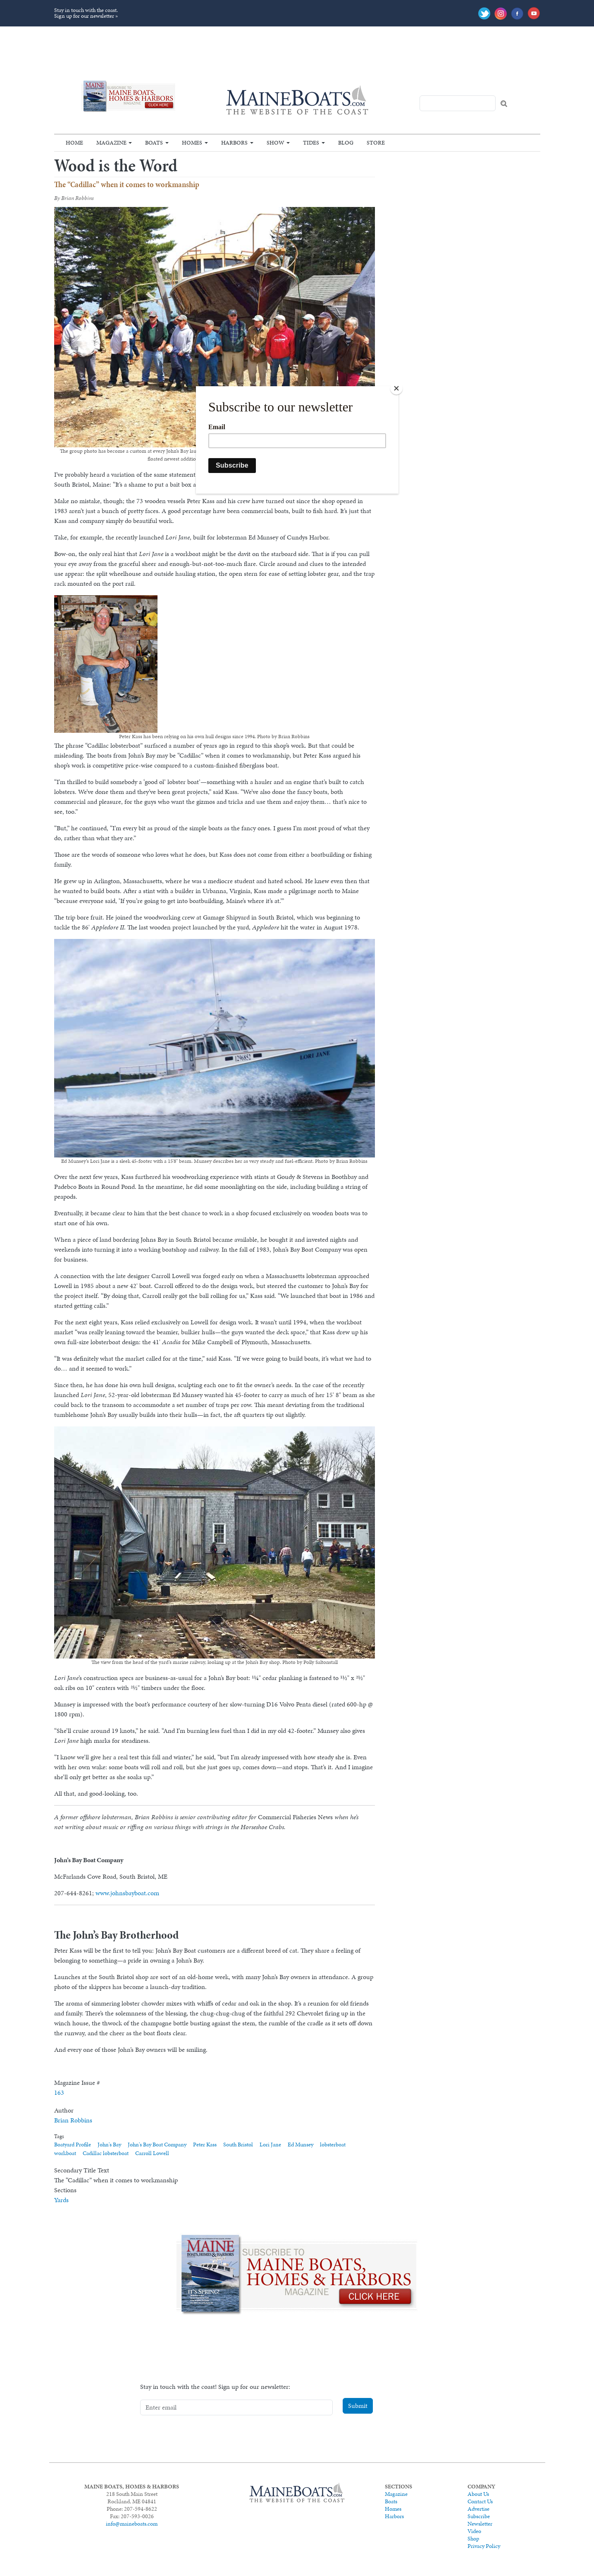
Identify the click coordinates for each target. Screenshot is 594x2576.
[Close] (396, 388)
